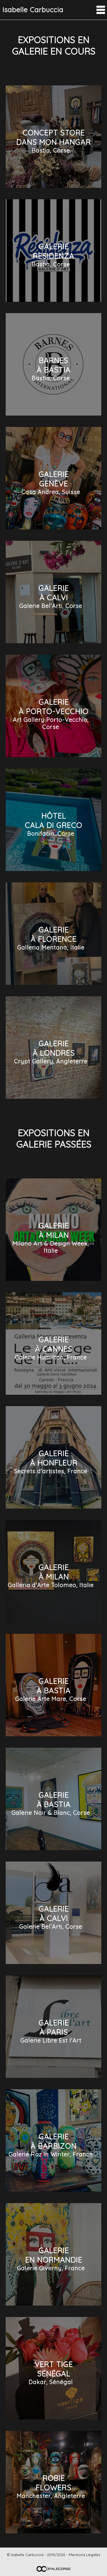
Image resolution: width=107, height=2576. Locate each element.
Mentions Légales (84, 2554)
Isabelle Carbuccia (32, 9)
